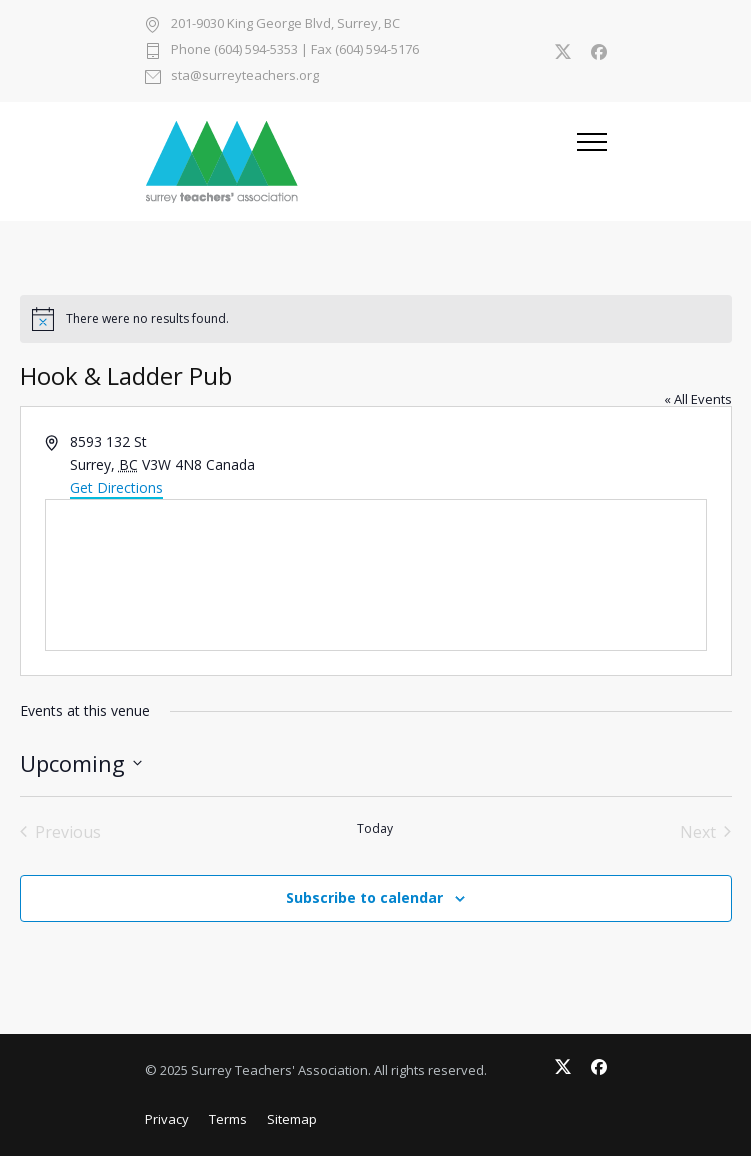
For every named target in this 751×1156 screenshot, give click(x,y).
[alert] (376, 319)
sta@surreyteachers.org (245, 76)
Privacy (167, 1119)
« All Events (698, 399)
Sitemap (292, 1119)
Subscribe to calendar (364, 897)
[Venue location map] (376, 575)
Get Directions (116, 487)
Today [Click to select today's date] (375, 829)
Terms (228, 1119)
